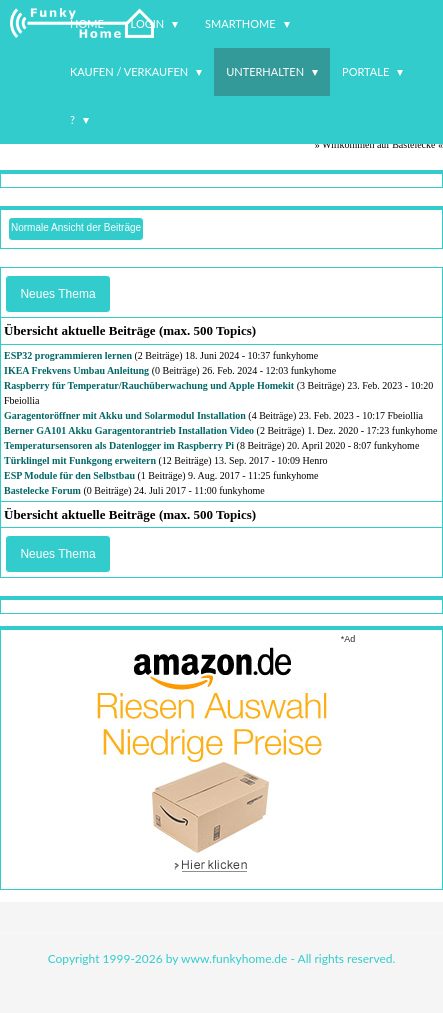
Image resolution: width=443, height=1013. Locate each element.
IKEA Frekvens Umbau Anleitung (76, 370)
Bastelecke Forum (42, 490)
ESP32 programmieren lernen (68, 355)
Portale (365, 71)
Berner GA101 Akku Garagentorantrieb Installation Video (129, 430)
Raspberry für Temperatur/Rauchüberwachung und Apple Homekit (149, 385)
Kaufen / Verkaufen (129, 71)
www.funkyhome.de (234, 958)
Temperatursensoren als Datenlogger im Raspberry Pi (119, 445)
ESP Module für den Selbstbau (69, 475)
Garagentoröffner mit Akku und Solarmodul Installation (125, 415)
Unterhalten (265, 71)
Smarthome (240, 23)
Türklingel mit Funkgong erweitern (80, 460)
